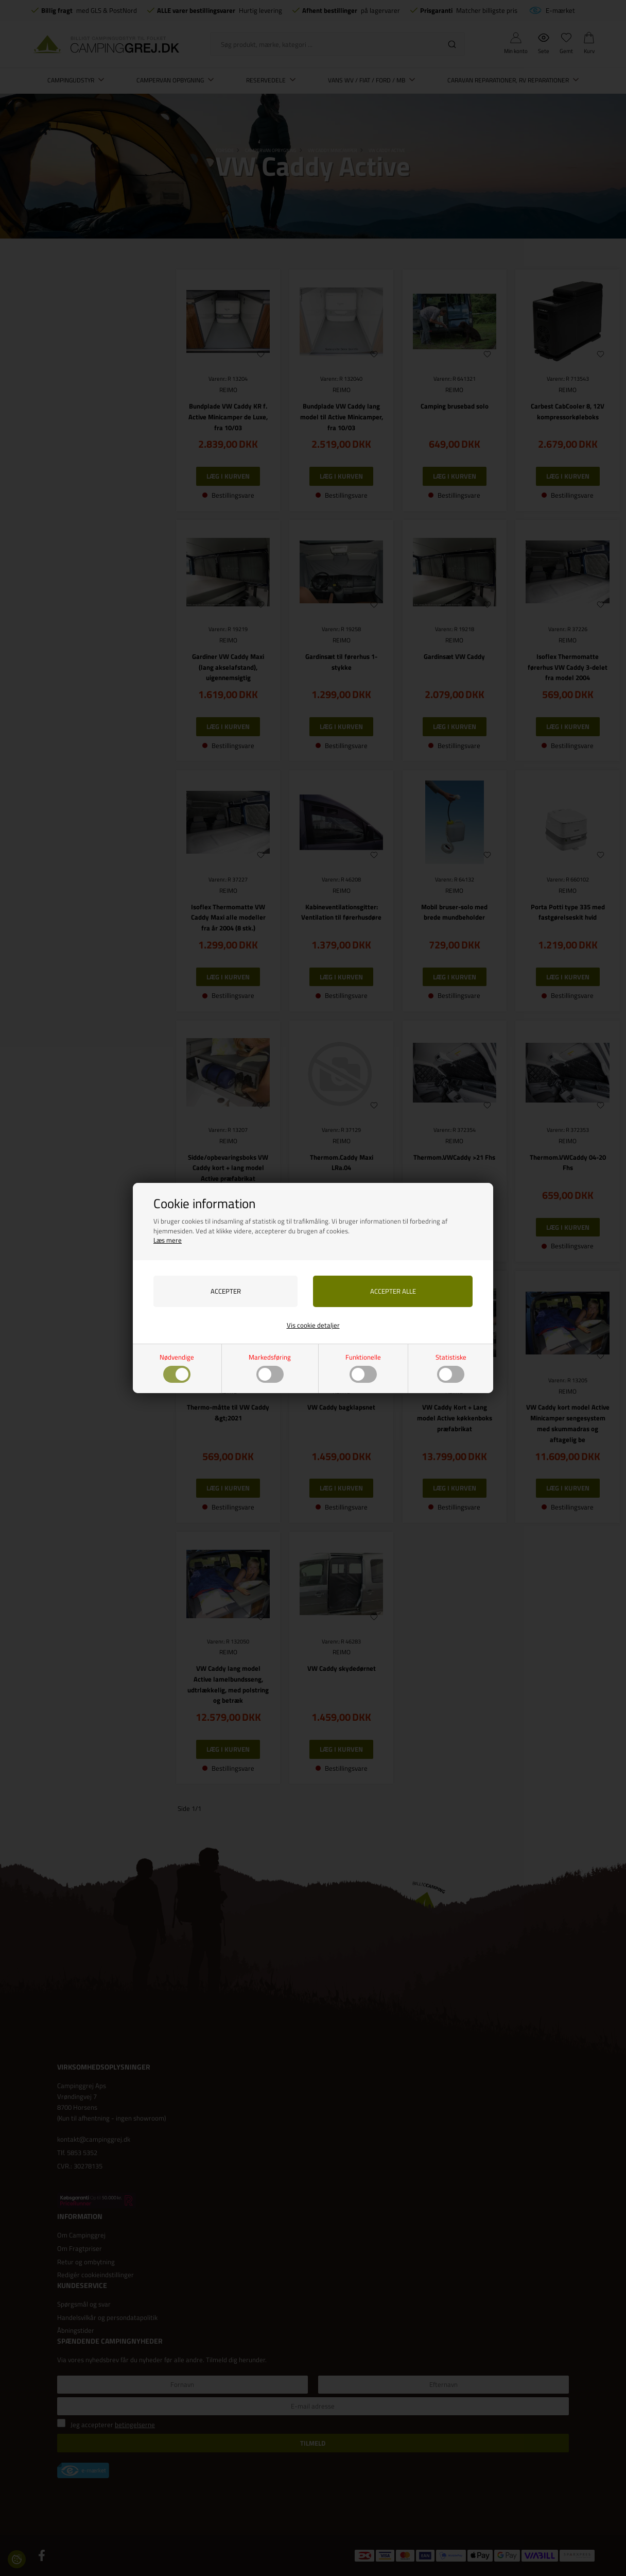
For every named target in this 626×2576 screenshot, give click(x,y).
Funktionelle (363, 1367)
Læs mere (167, 1240)
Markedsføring (270, 1367)
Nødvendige (177, 1367)
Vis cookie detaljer (313, 1325)
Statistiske (451, 1367)
